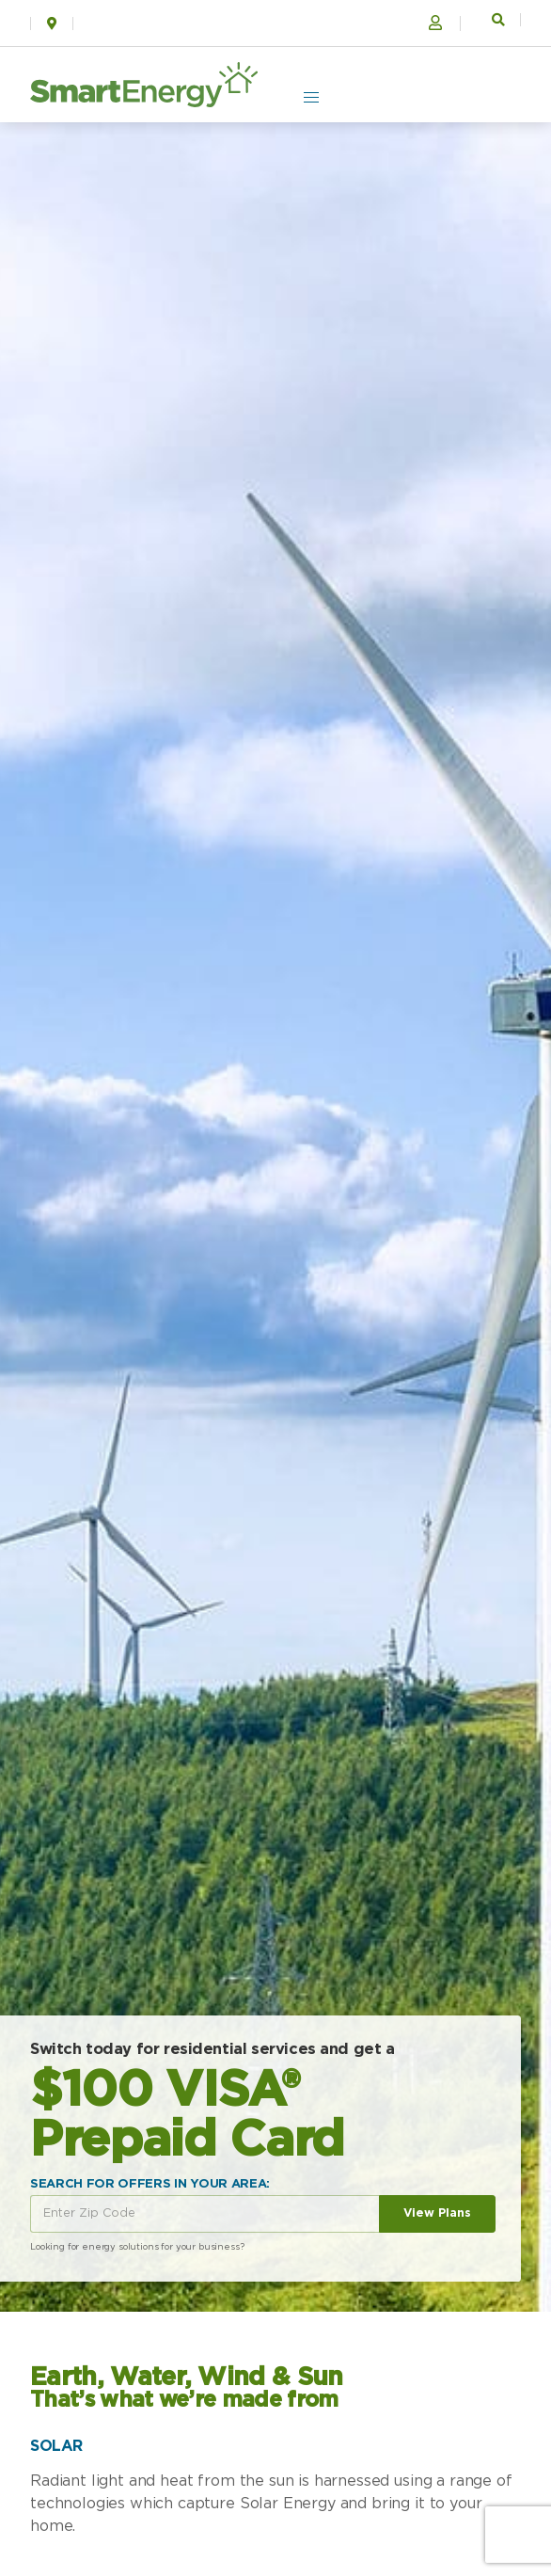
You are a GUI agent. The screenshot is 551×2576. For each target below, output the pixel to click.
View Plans (437, 2213)
